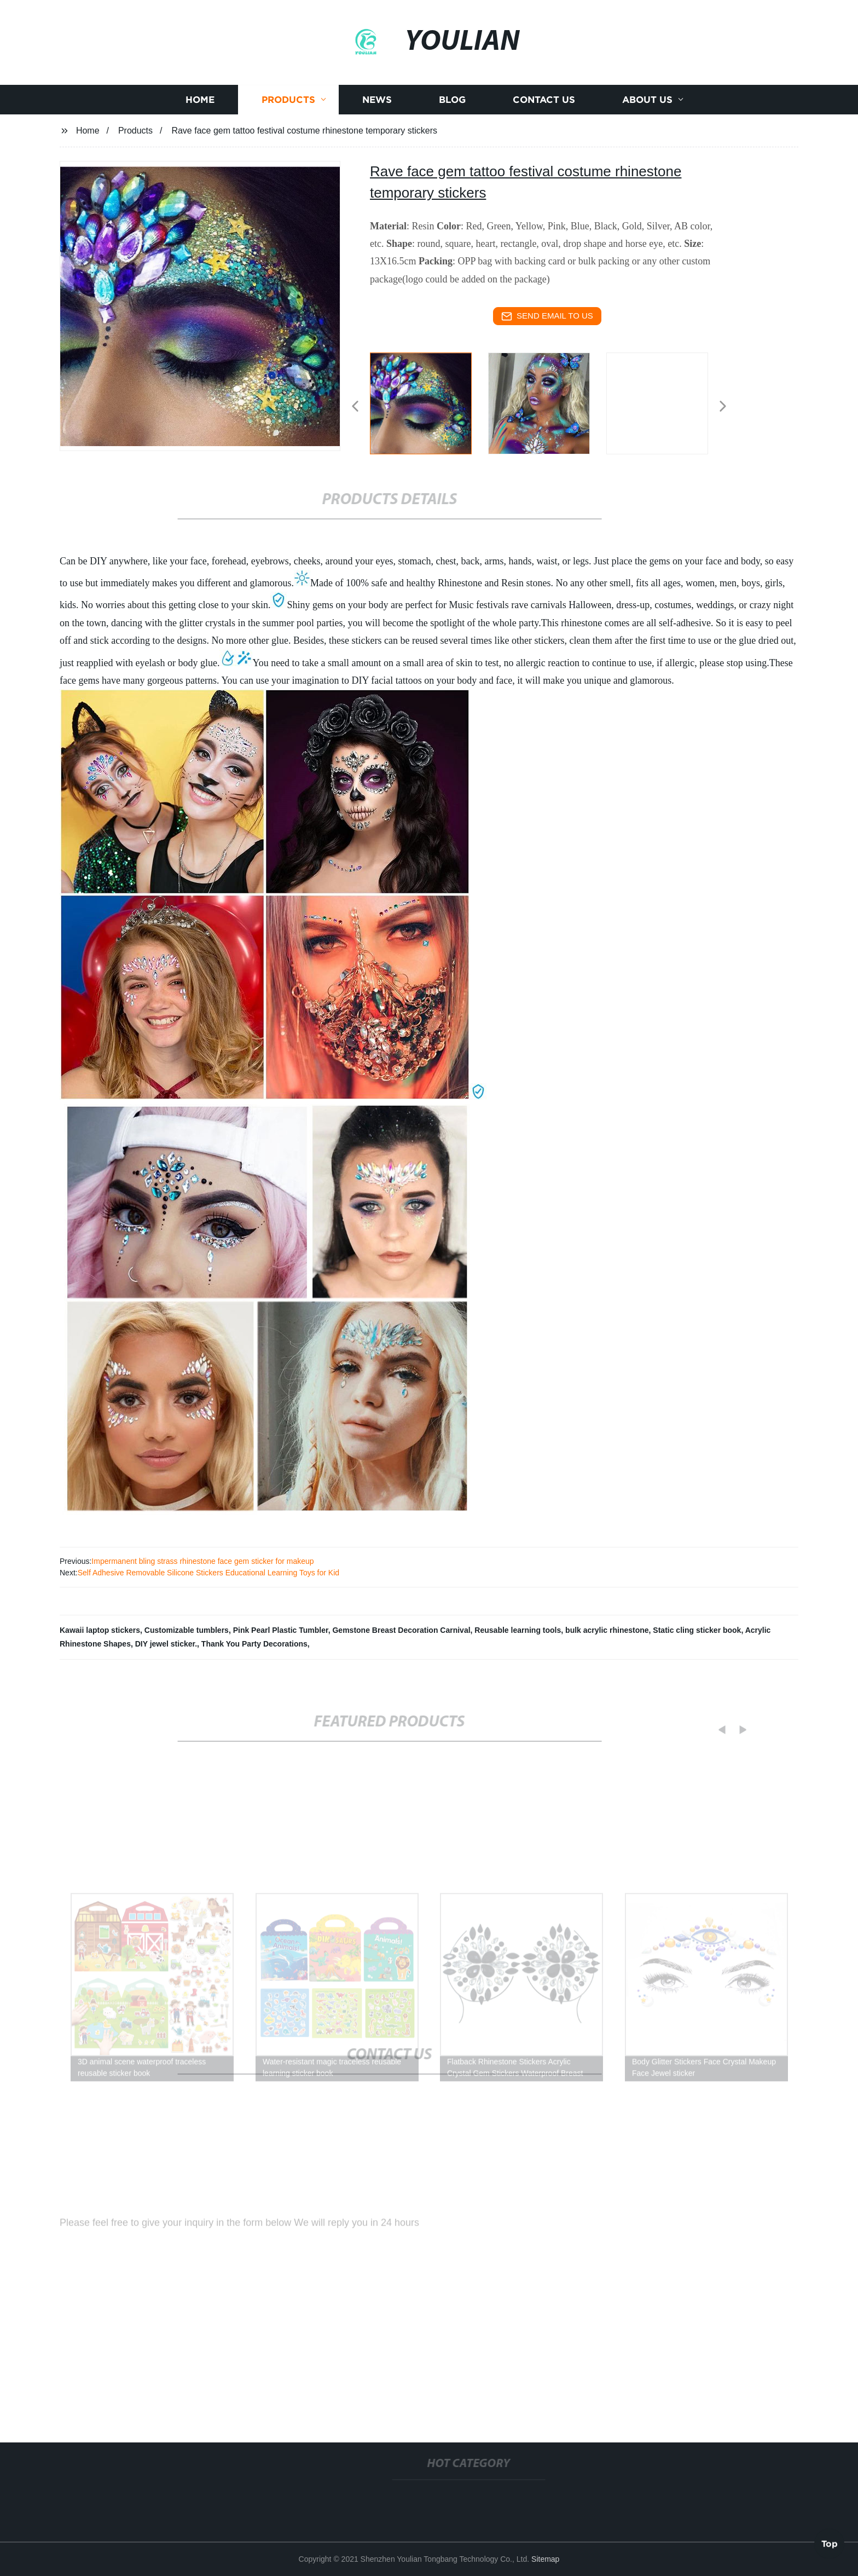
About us (647, 111)
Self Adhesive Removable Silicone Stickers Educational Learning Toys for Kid (208, 1572)
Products (288, 111)
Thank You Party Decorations (254, 1643)
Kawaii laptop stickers (100, 1630)
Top (829, 2543)
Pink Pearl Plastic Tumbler (280, 1630)
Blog (452, 111)
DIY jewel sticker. (166, 1643)
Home (200, 111)
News (377, 111)
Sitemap (545, 2559)
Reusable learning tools (517, 1630)
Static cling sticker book (697, 1630)
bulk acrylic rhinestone (607, 1630)
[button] (355, 407)
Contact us (544, 111)
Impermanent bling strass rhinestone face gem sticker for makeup (202, 1561)
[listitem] (429, 401)
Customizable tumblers (186, 1630)
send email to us (547, 316)
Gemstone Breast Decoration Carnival (401, 1630)
